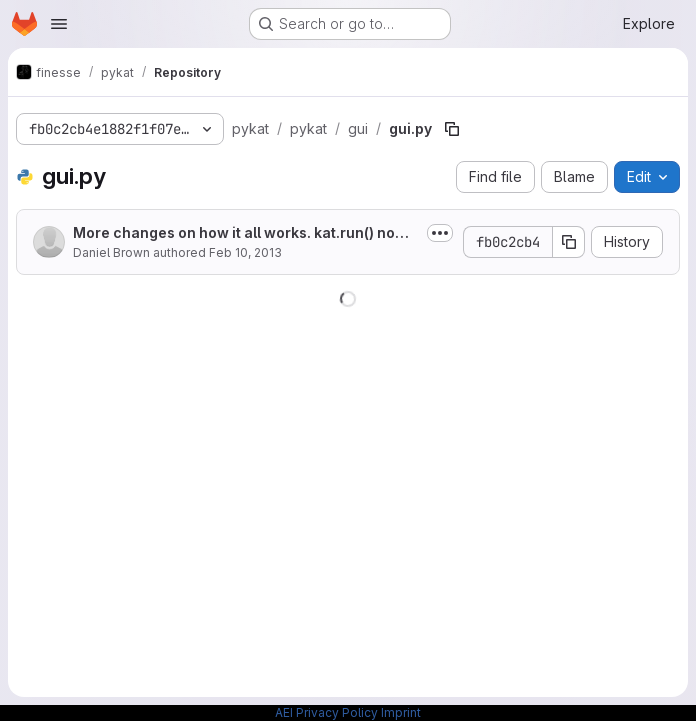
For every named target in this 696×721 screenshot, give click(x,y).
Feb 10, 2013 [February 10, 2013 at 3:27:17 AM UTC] (245, 252)
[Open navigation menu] (59, 24)
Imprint (401, 712)
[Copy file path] (452, 129)
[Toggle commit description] (440, 233)
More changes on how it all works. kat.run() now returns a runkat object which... (244, 233)
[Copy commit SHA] (569, 242)
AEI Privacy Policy (326, 712)
